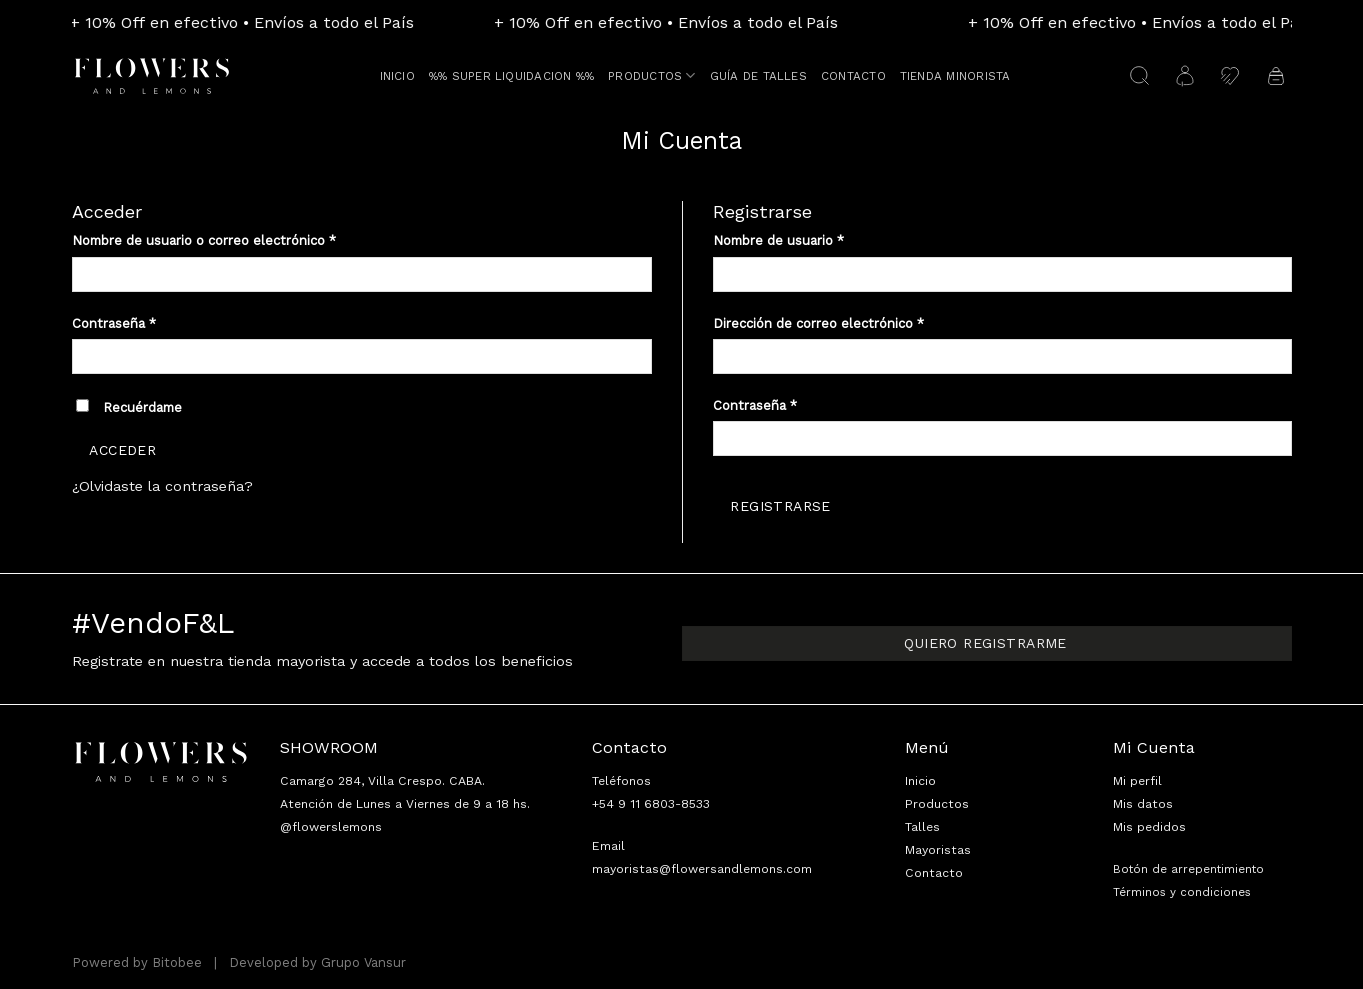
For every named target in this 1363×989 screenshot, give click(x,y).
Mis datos (1143, 804)
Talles (922, 827)
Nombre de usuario (778, 240)
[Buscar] (1139, 75)
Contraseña (114, 323)
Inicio (397, 76)
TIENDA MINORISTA (955, 76)
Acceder (122, 450)
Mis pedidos (1149, 827)
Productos (652, 75)
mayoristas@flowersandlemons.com (702, 869)
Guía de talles (758, 76)
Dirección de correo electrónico (818, 323)
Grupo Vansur (363, 962)
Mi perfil (1137, 781)
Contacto (853, 76)
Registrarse (780, 506)
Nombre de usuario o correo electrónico (204, 240)
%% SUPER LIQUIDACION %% (511, 76)
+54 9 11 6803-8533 (651, 804)
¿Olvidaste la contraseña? (162, 486)
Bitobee (177, 962)
